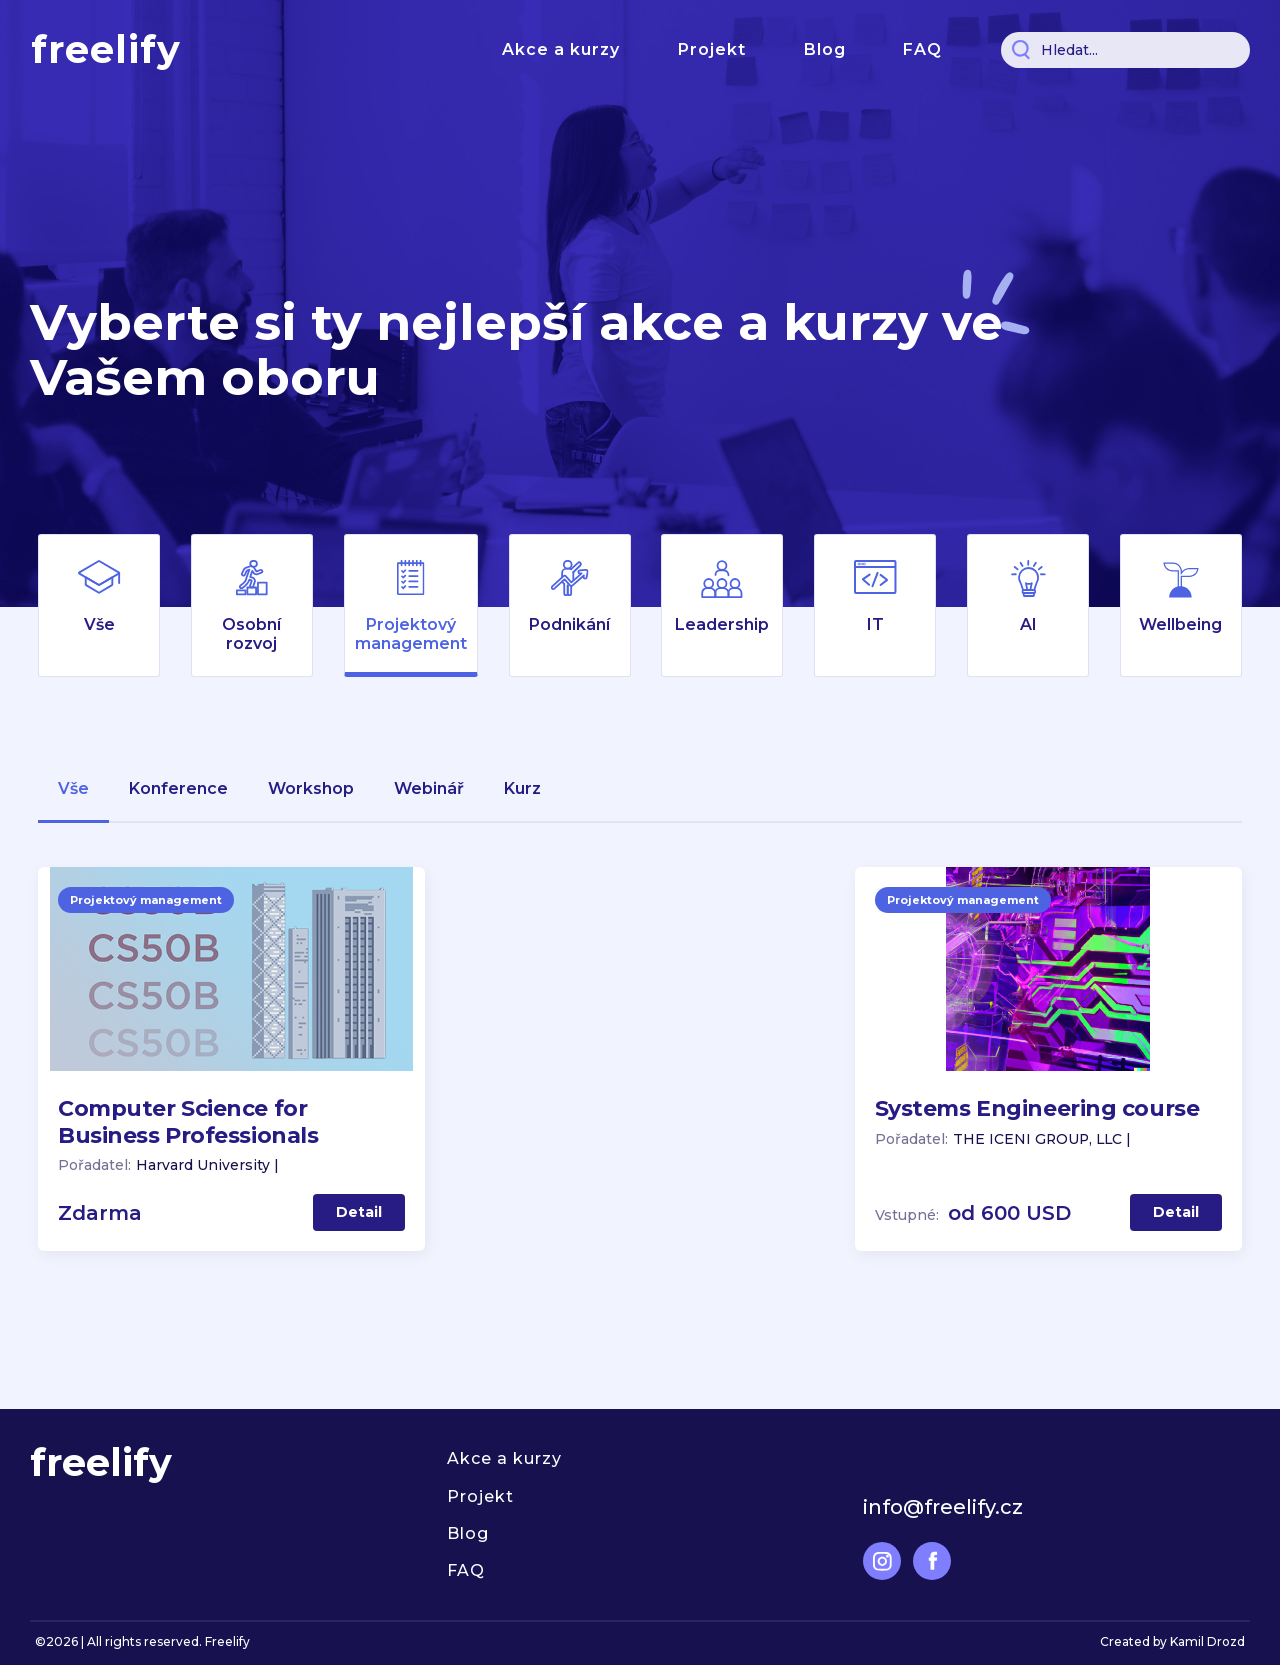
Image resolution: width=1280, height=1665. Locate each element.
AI (1028, 624)
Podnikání (569, 624)
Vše (99, 624)
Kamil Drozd (1207, 1641)
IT (875, 624)
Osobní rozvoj (251, 634)
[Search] (1125, 50)
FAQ (922, 49)
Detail (359, 1212)
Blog (825, 49)
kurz (522, 788)
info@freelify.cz (943, 1507)
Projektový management (411, 634)
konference (178, 788)
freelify (106, 49)
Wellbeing (1180, 624)
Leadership (722, 624)
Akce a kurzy (561, 49)
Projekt (712, 49)
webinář (429, 788)
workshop (311, 788)
